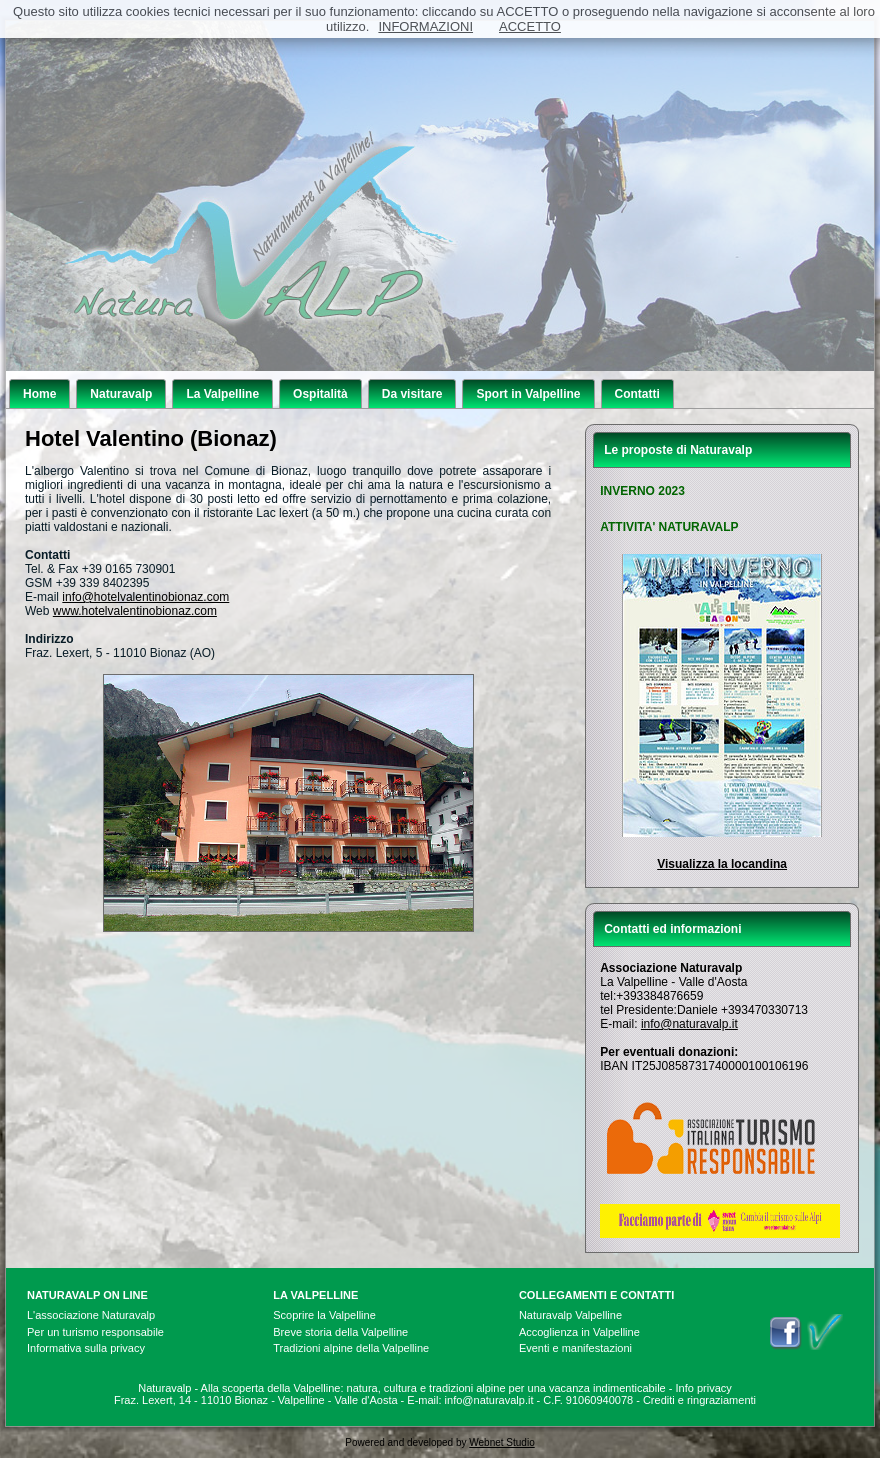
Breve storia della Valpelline (340, 1332)
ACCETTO (530, 26)
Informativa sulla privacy (86, 1348)
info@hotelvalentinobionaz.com (145, 597)
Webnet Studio (501, 1442)
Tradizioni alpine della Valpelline (351, 1348)
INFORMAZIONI (425, 26)
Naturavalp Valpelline (570, 1315)
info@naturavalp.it (689, 1024)
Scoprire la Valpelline (324, 1315)
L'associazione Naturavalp (91, 1315)
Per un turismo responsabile (95, 1332)
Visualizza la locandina (722, 864)
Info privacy (704, 1388)
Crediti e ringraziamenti (699, 1400)
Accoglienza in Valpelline (579, 1332)
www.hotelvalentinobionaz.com (135, 611)
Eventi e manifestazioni (575, 1348)
